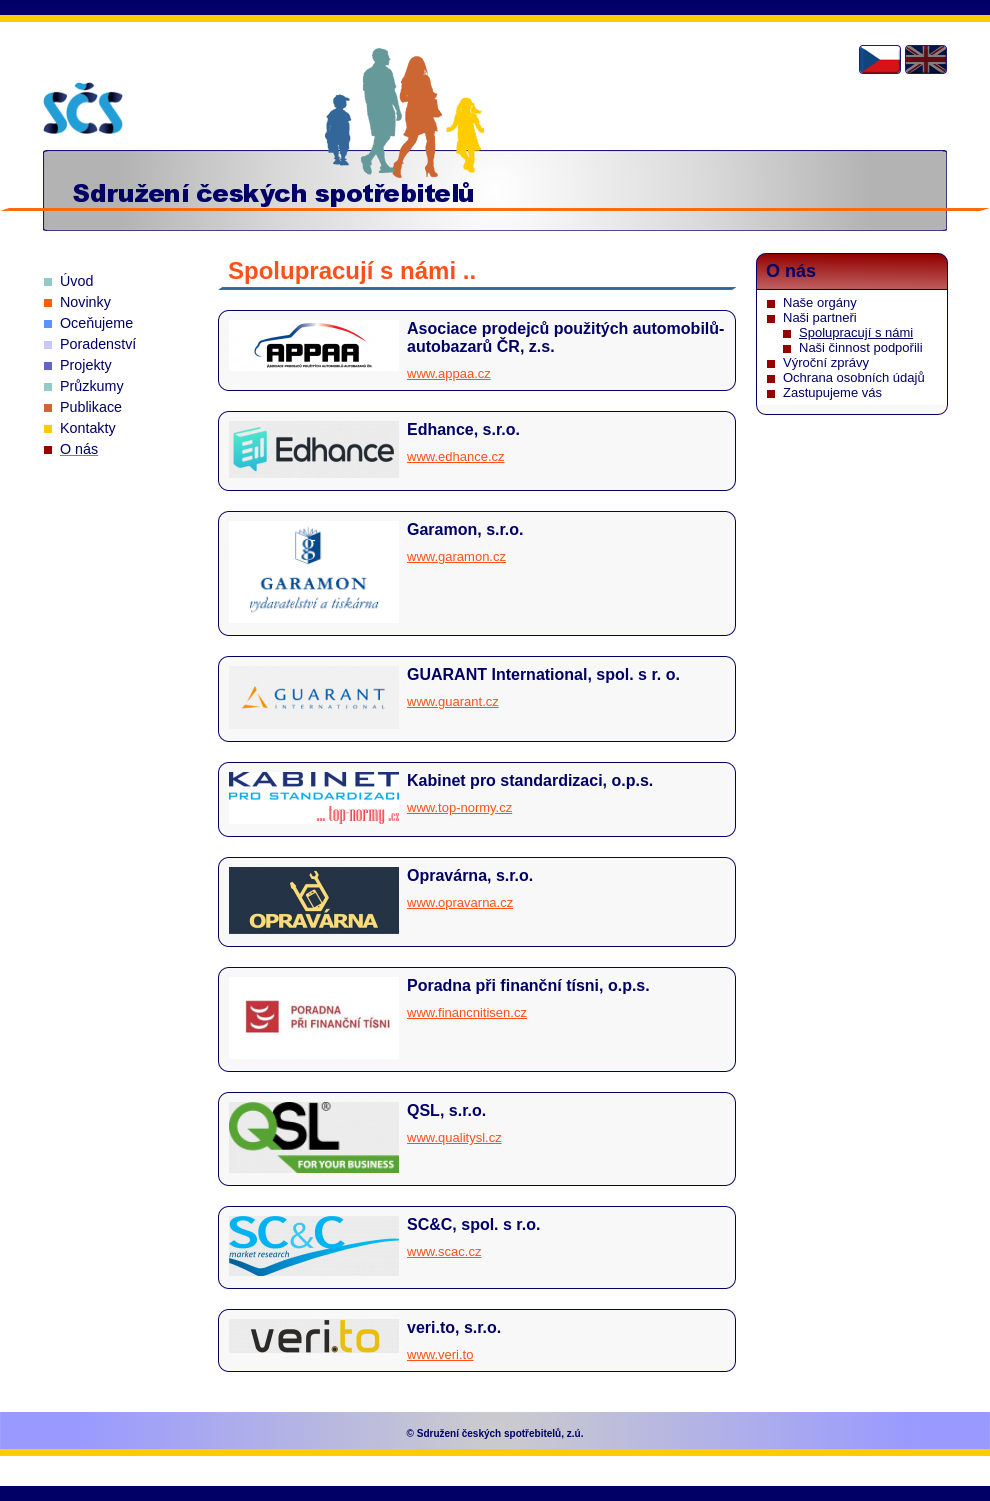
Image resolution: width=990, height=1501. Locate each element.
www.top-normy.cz (459, 807)
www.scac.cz (444, 1251)
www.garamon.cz (456, 556)
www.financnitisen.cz (467, 1012)
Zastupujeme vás (832, 392)
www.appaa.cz (449, 373)
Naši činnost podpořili (861, 347)
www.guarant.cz (453, 701)
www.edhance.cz (456, 456)
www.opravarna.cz (460, 902)
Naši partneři (820, 317)
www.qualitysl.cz (454, 1137)
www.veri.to (440, 1354)
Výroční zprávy (826, 362)
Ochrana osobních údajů (854, 377)
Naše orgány (820, 302)
